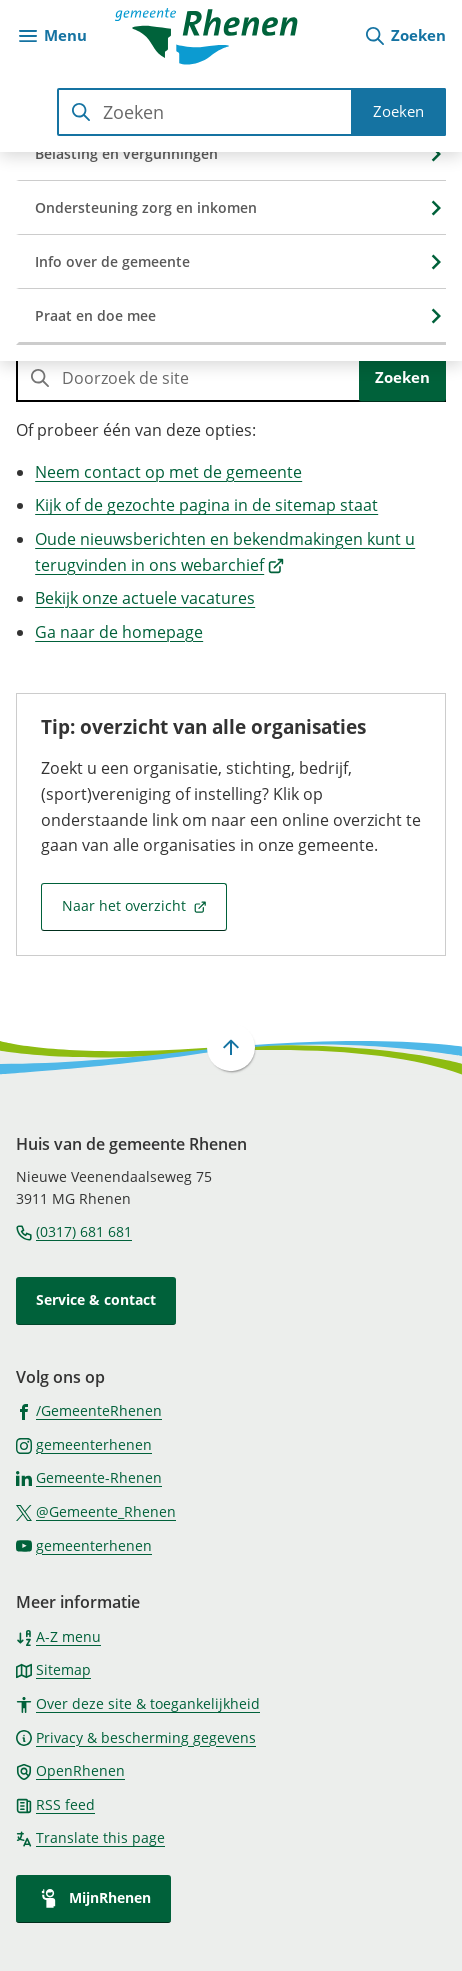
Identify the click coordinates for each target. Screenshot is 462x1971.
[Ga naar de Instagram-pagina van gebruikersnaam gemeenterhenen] (84, 1444)
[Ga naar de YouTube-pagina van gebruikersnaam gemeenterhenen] (84, 1545)
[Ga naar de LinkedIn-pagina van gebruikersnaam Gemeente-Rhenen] (89, 1477)
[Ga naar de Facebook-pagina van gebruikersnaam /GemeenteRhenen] (89, 1410)
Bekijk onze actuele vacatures (145, 598)
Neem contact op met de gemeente (168, 472)
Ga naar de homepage (119, 632)
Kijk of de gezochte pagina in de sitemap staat (206, 505)
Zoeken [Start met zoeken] (398, 111)
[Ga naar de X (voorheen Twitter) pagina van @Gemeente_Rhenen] (96, 1511)
